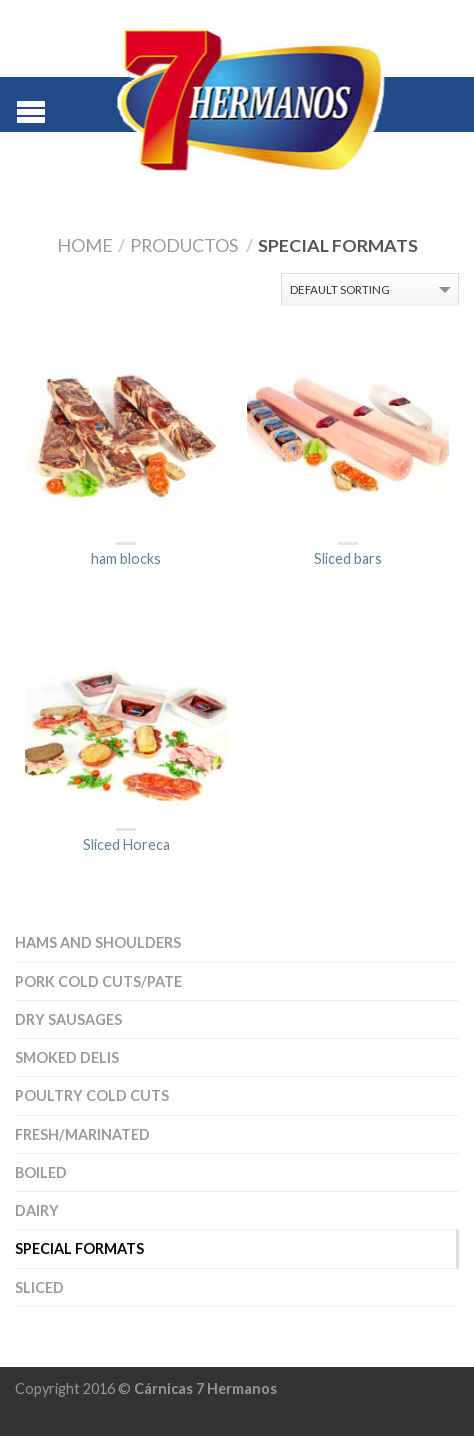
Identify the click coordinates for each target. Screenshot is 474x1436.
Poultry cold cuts (92, 1095)
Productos (184, 245)
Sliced (39, 1287)
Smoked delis (67, 1057)
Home (85, 245)
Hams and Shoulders (98, 942)
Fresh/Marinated (82, 1134)
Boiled (41, 1172)
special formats (79, 1248)
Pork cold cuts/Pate (98, 981)
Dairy (37, 1210)
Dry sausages (68, 1019)
